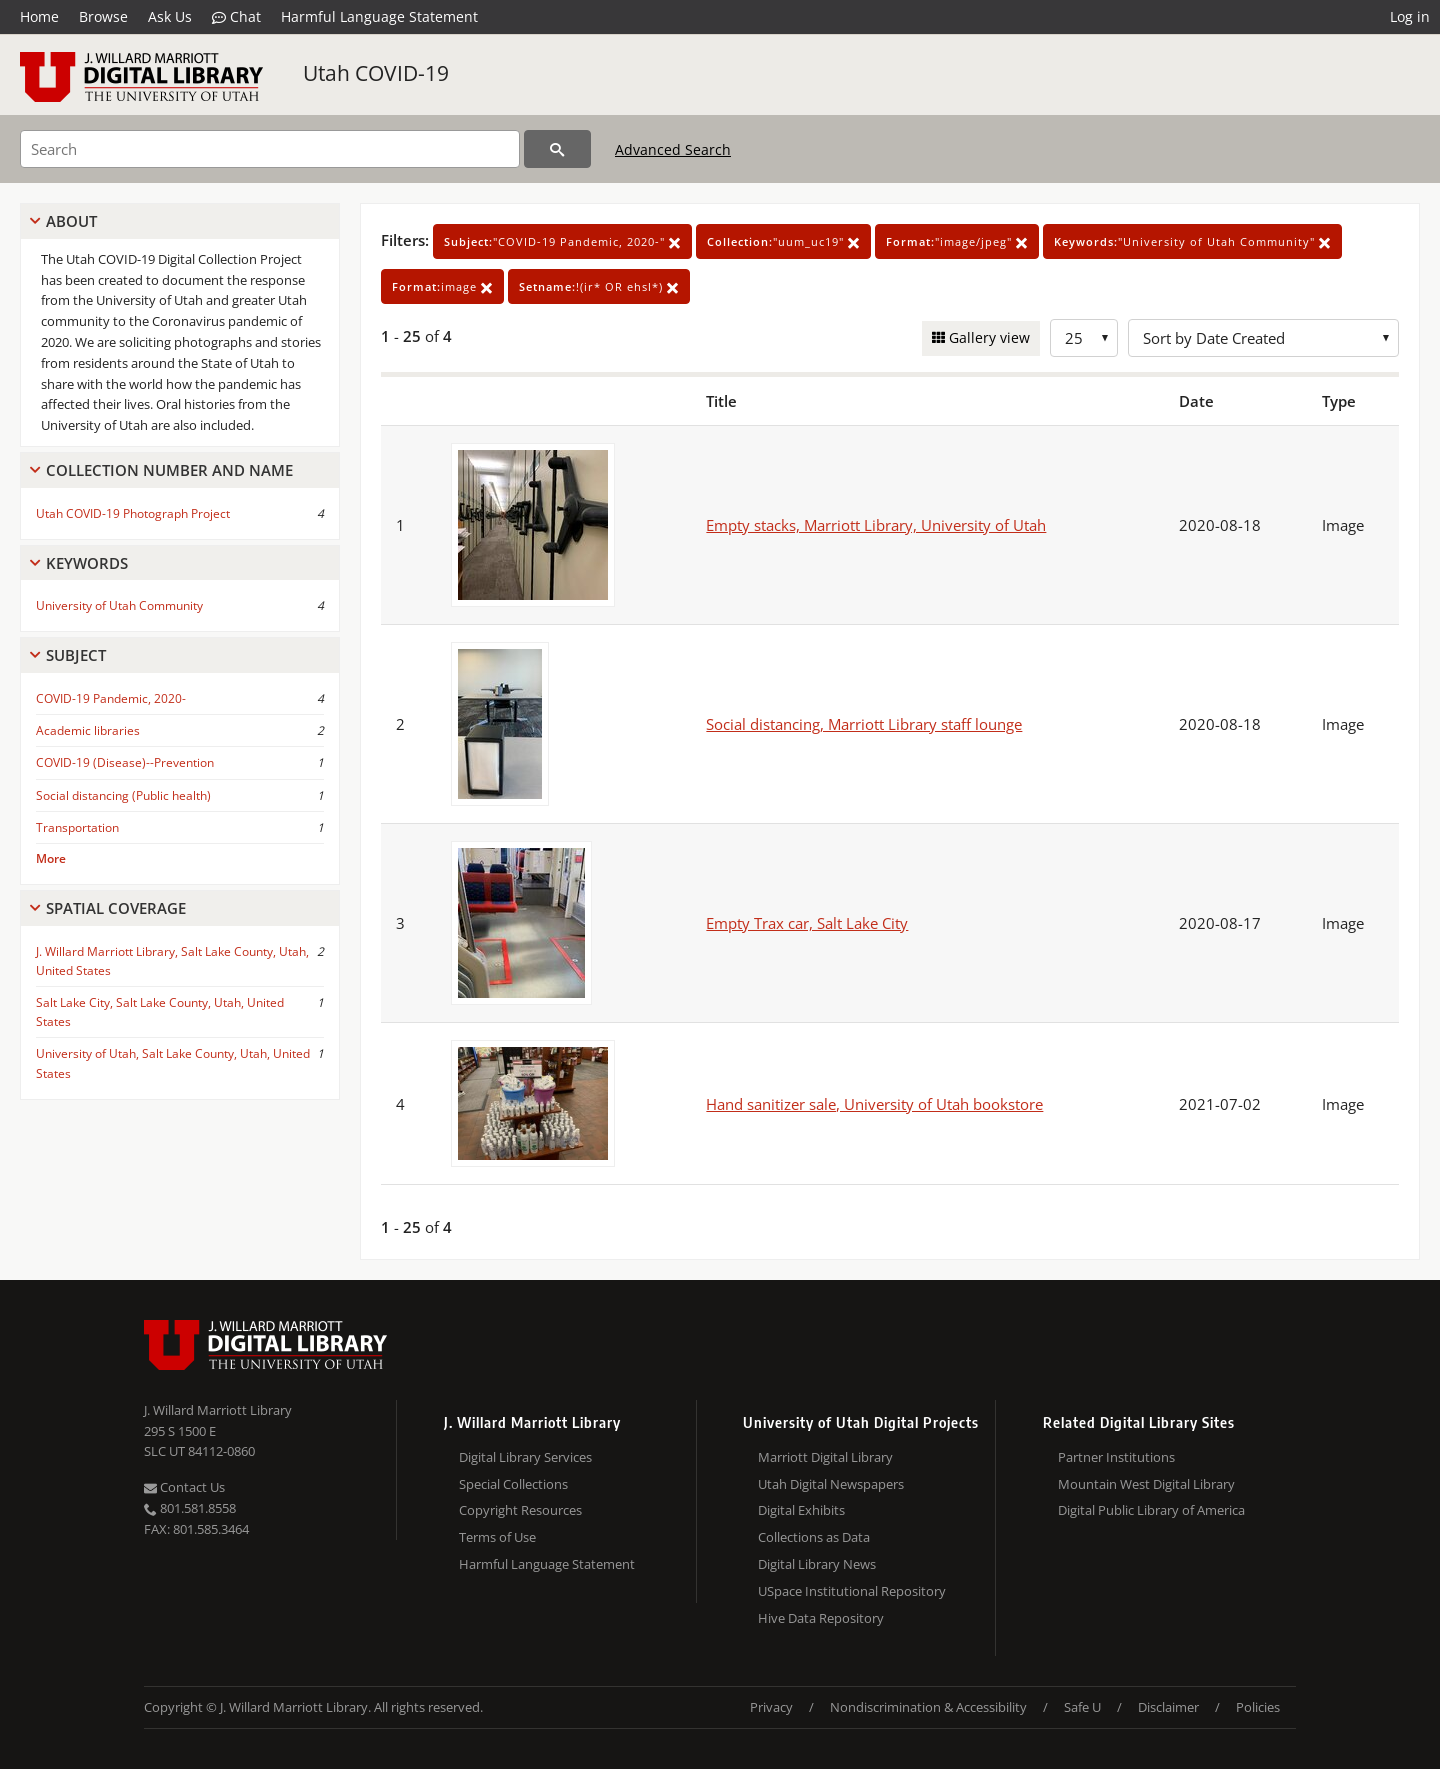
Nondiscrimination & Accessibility (928, 1707)
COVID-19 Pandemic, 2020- (111, 698)
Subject (76, 655)
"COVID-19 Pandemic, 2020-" (562, 241)
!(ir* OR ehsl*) (599, 286)
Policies (1258, 1707)
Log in (1410, 16)
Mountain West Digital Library (1146, 1484)
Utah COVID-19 (376, 73)
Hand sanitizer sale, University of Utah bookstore (874, 1104)
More (51, 858)
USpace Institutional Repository (852, 1591)
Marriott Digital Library (825, 1457)
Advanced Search (673, 149)
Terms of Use (497, 1537)
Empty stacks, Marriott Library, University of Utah (876, 525)
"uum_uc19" (783, 241)
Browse (103, 16)
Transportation (77, 827)
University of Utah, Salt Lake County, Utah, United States (173, 1063)
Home (39, 16)
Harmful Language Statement (379, 16)
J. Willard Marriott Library (218, 1410)
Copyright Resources (520, 1510)
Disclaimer (1168, 1707)
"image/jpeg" (957, 241)
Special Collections (513, 1484)
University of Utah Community (119, 605)
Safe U (1082, 1707)
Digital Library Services (525, 1457)
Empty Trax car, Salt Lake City (807, 923)
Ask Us (170, 16)
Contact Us (184, 1487)
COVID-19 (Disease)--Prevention (125, 762)
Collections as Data (814, 1537)
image (442, 286)
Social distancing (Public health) (123, 795)
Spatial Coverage (116, 908)
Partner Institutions (1116, 1457)
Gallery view (987, 337)
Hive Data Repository (821, 1618)
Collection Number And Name (169, 470)
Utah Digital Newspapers (831, 1484)
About (71, 221)
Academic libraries (88, 730)
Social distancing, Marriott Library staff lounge (864, 724)
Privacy (771, 1707)
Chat (236, 17)
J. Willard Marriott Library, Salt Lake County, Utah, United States (172, 961)
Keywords (87, 563)
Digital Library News (817, 1564)
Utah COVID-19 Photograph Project (133, 513)
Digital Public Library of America (1151, 1510)
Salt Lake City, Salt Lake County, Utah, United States (160, 1012)
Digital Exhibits (801, 1510)
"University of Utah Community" (1192, 241)
